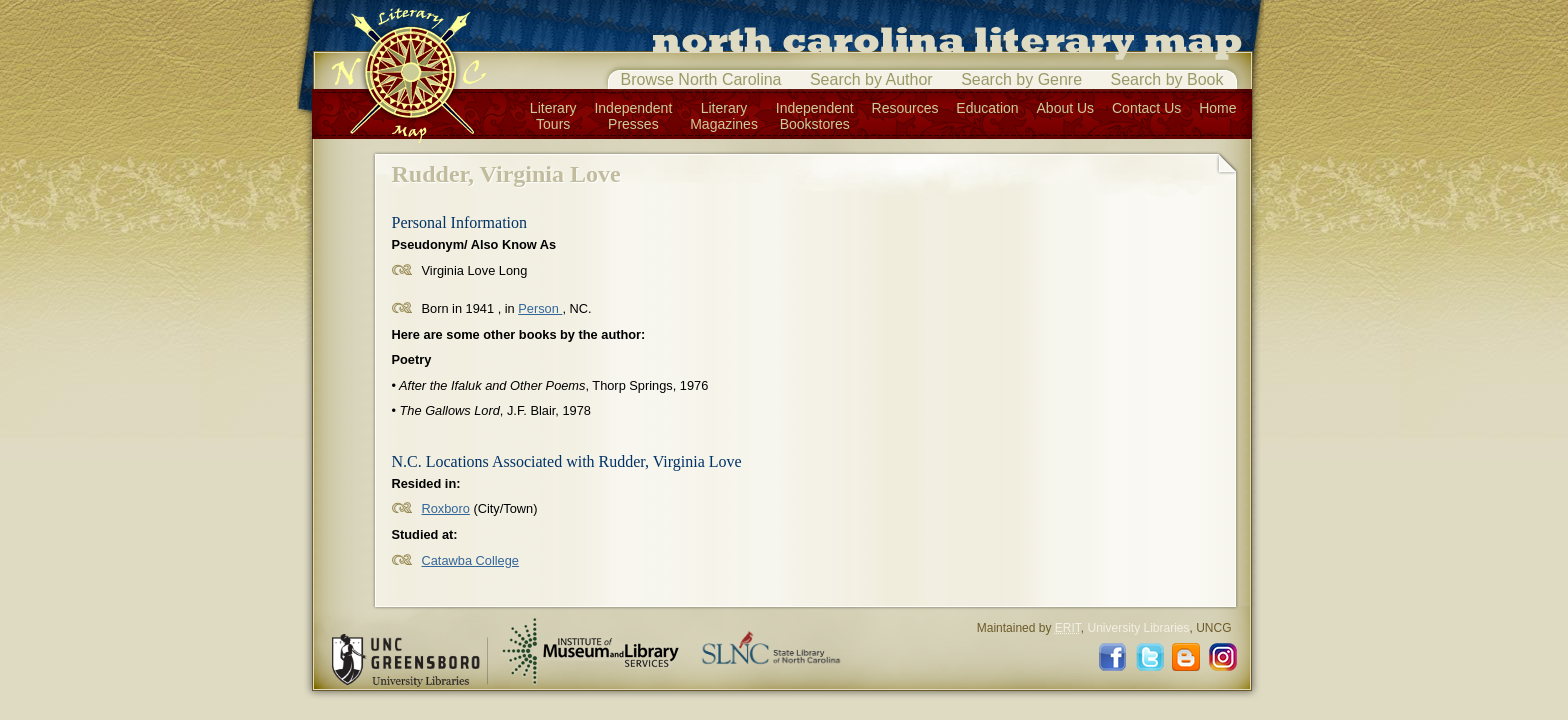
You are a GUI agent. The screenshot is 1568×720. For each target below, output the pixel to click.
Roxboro (446, 508)
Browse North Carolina (701, 79)
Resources (905, 108)
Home (1217, 108)
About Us (1066, 108)
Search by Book (1167, 79)
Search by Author (871, 79)
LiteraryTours (553, 116)
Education (987, 108)
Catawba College (470, 560)
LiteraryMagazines (724, 116)
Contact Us (1146, 108)
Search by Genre (1021, 79)
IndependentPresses (633, 116)
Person (540, 308)
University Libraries (1138, 628)
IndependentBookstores (815, 116)
